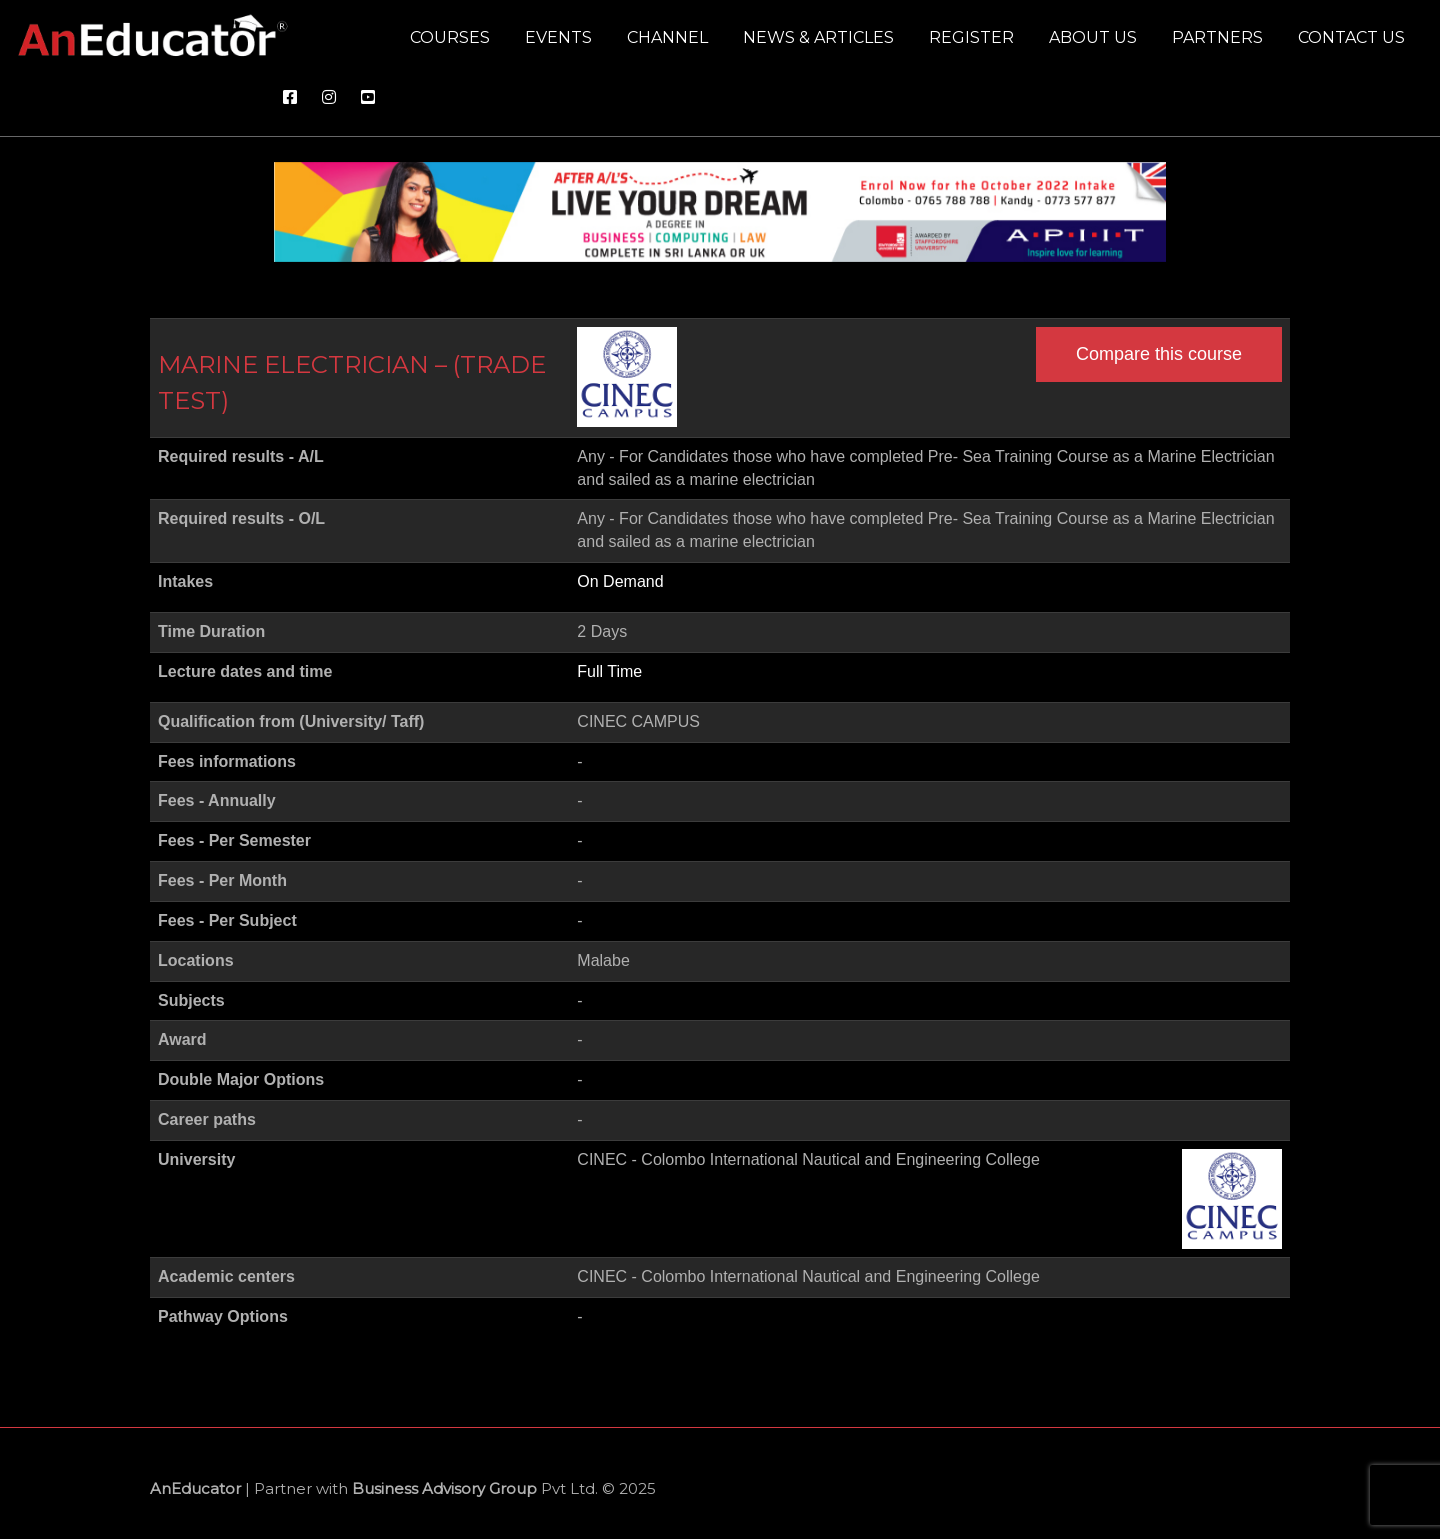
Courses (450, 37)
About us (1093, 37)
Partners (1217, 37)
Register (971, 37)
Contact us (1351, 37)
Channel (667, 37)
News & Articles (818, 37)
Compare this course (1159, 354)
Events (558, 37)
